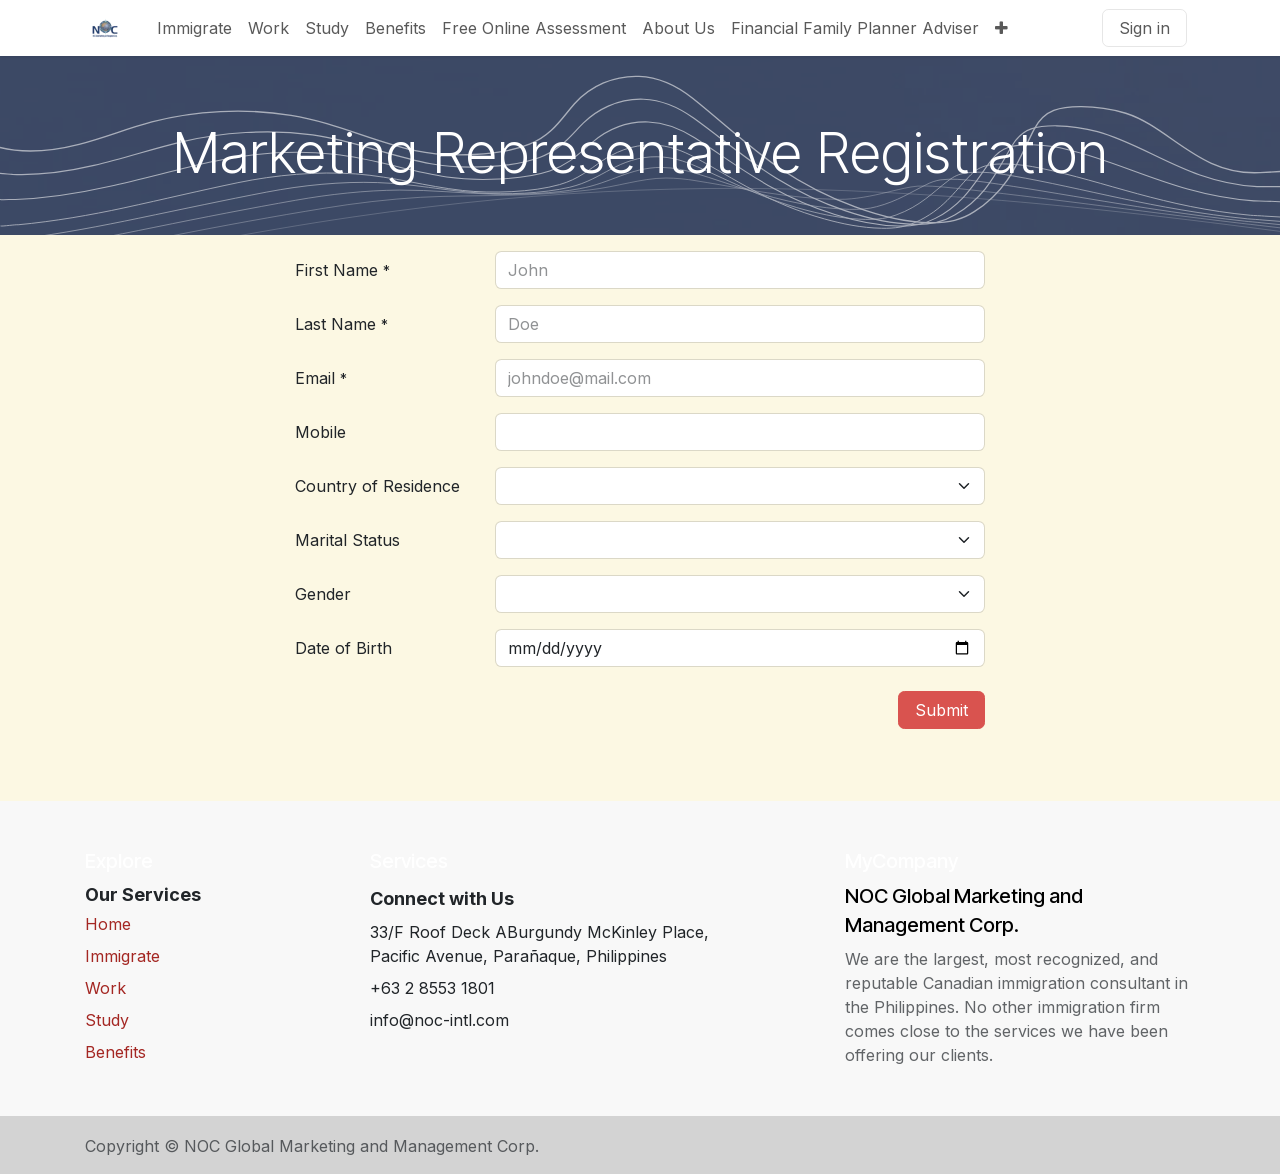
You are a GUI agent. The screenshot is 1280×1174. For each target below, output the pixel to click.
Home (108, 924)
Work (105, 988)
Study (107, 1020)
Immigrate (122, 956)
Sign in (1144, 28)
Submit (941, 710)
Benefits (115, 1052)
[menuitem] (194, 28)
